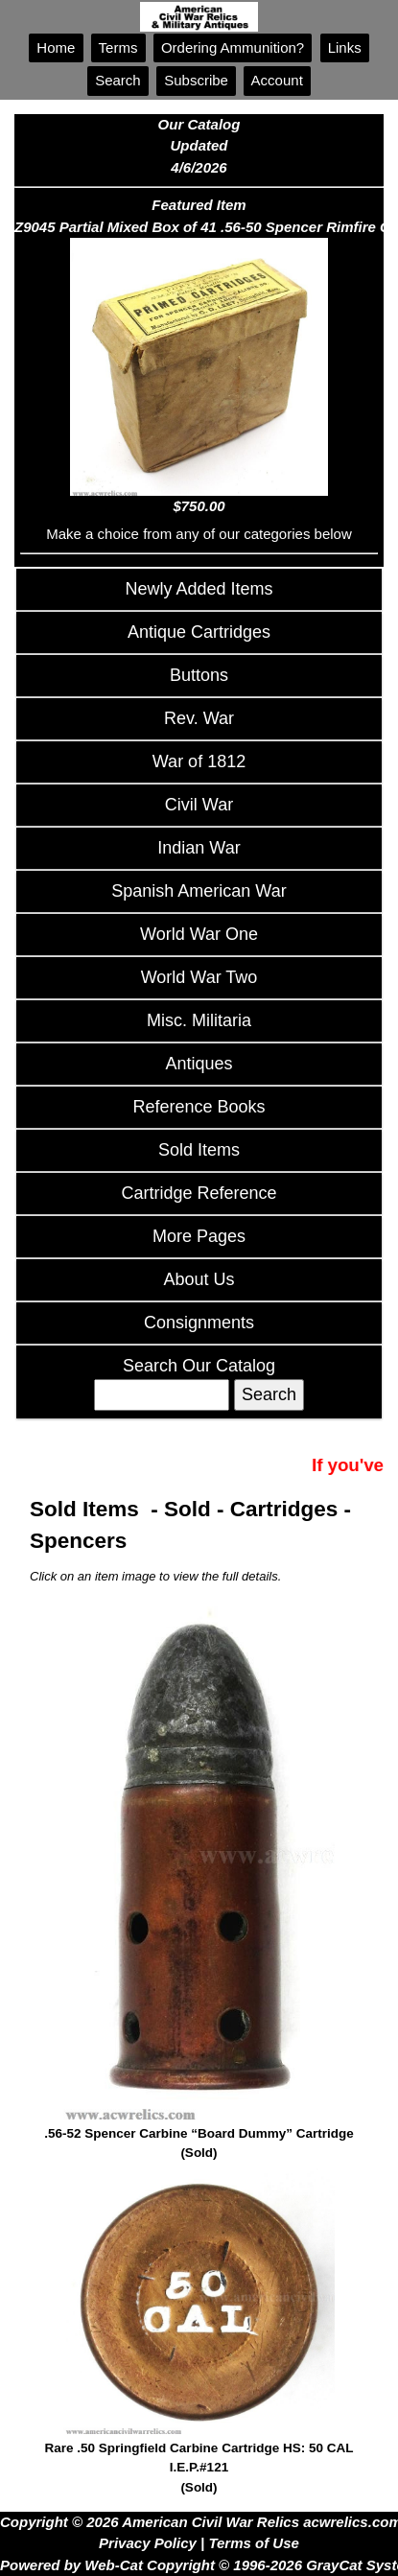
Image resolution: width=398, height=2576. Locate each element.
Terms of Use (253, 2543)
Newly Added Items (198, 588)
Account (277, 80)
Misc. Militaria (199, 1020)
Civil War (199, 804)
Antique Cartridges (199, 632)
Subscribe (196, 80)
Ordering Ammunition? (233, 47)
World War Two (199, 977)
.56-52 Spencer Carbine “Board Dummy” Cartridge (199, 2145)
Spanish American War (198, 891)
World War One (199, 934)
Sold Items (199, 1149)
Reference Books (198, 1106)
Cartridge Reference (198, 1193)
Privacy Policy (148, 2543)
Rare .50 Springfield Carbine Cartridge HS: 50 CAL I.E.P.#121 (199, 2469)
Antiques (198, 1063)
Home (56, 47)
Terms (118, 47)
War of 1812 (199, 761)
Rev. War (199, 718)
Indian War (198, 847)
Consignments (199, 1322)
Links (344, 47)
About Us (198, 1279)
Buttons (199, 675)
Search (118, 80)
